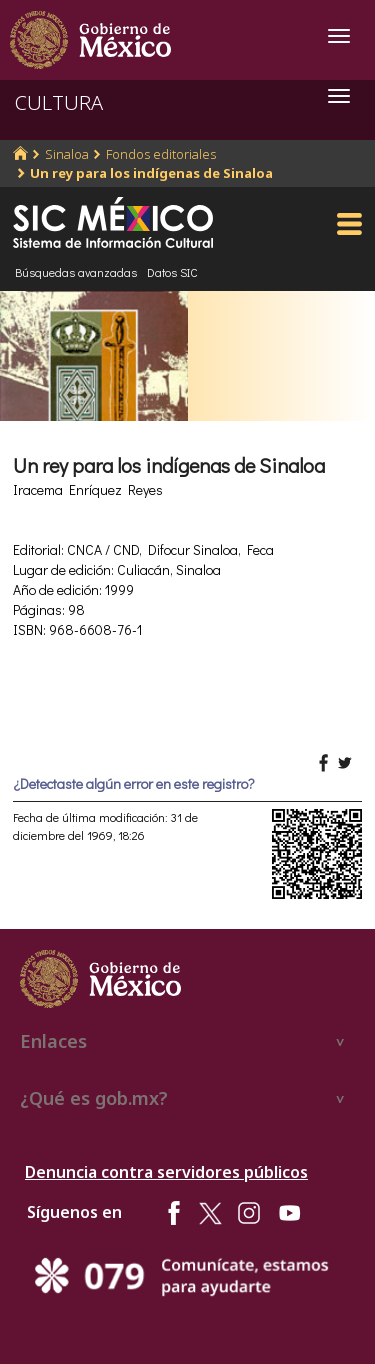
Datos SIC (172, 272)
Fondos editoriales (161, 154)
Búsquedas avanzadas (76, 272)
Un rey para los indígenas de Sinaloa (151, 173)
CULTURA (59, 102)
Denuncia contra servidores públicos (166, 1172)
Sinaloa (67, 154)
